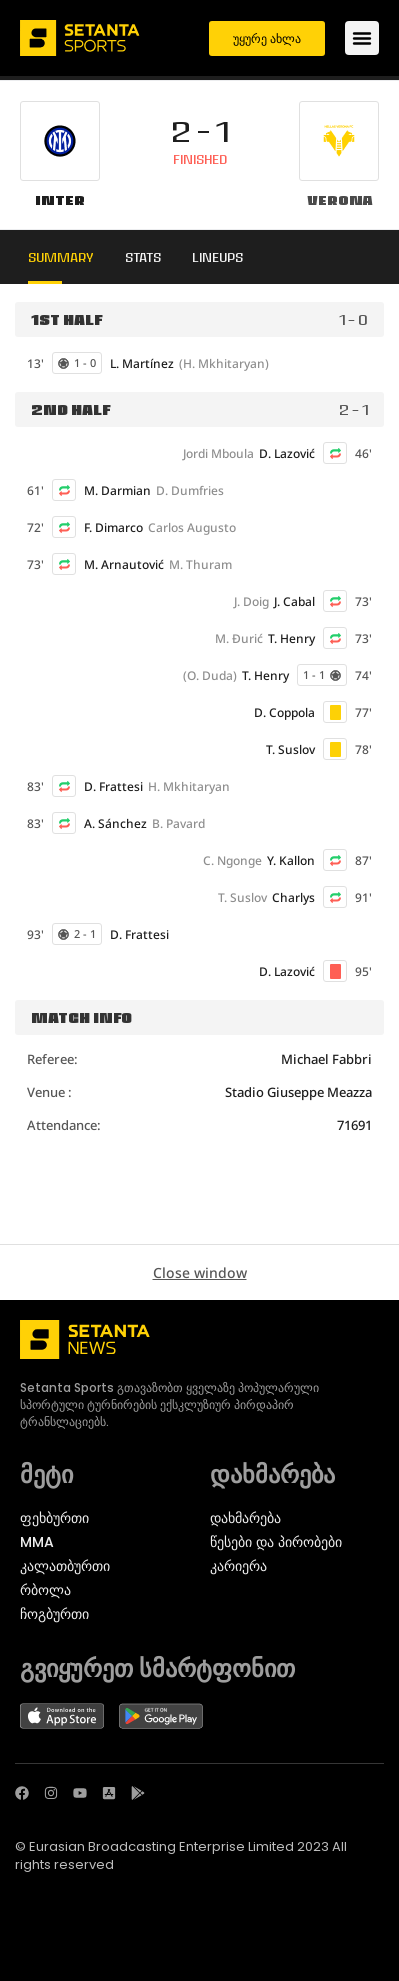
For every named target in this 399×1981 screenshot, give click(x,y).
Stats (143, 257)
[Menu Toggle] (362, 38)
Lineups (217, 257)
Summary (61, 257)
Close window (200, 1272)
